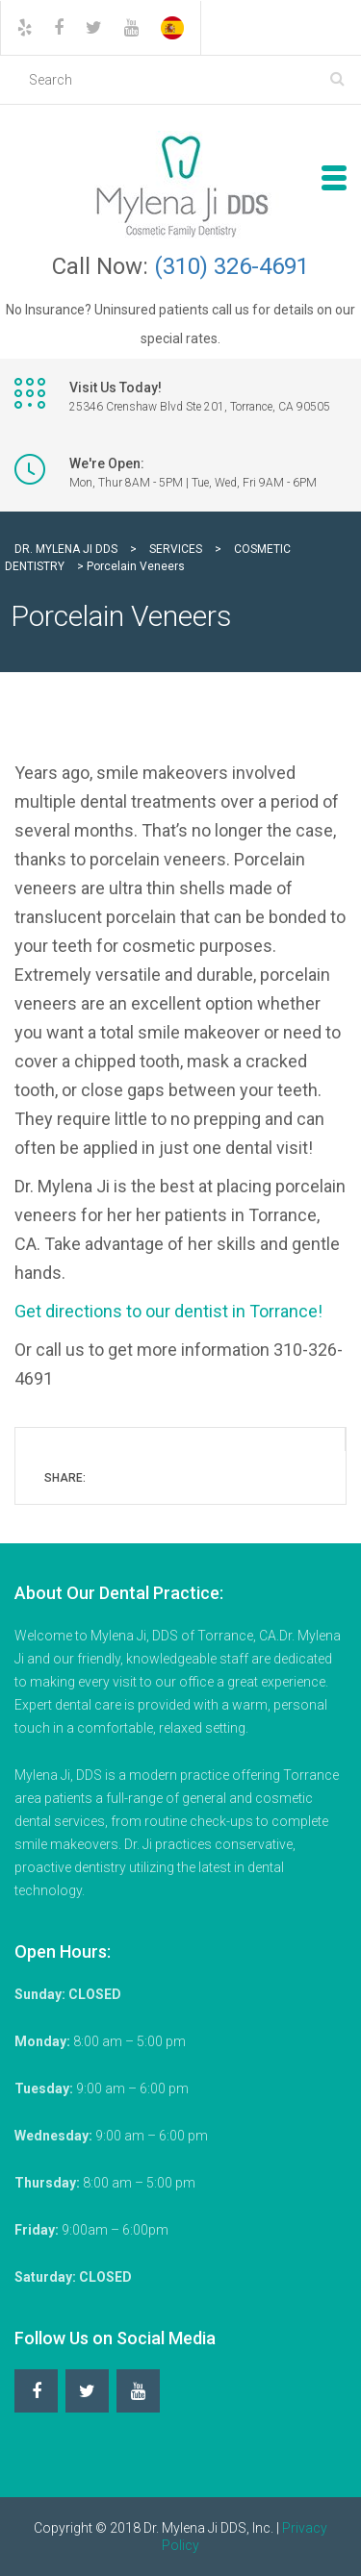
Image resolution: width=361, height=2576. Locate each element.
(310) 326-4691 (231, 266)
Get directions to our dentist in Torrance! (168, 1311)
